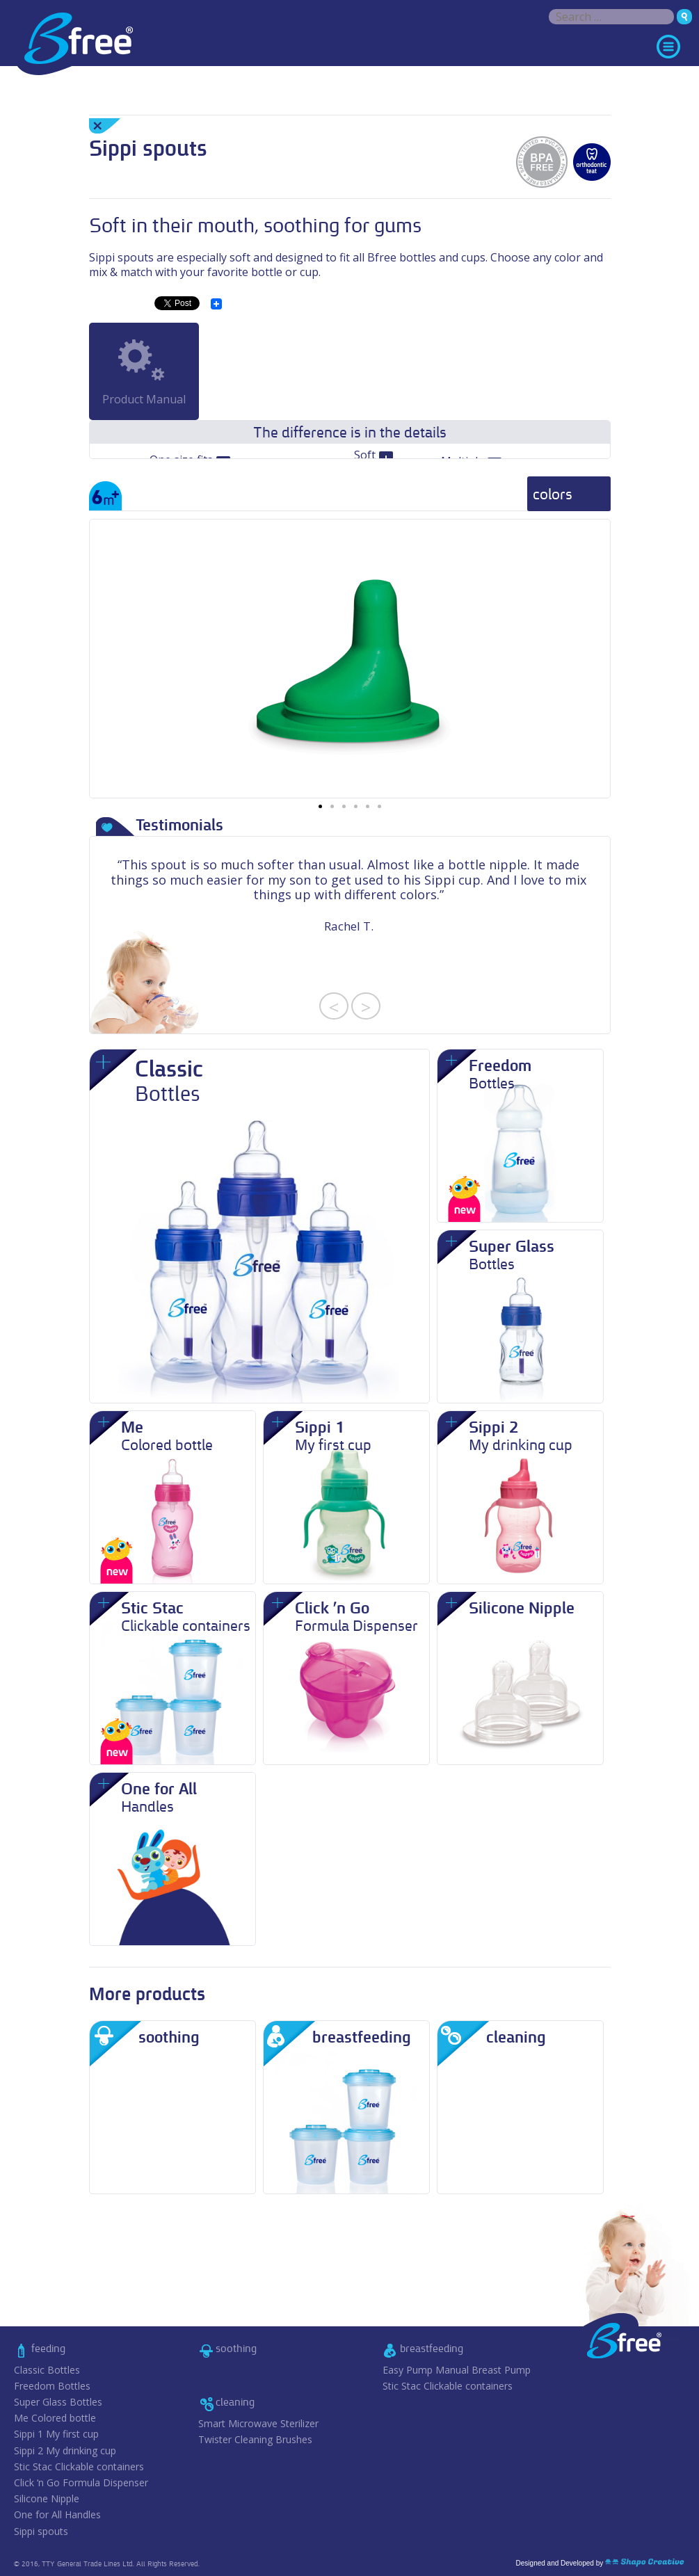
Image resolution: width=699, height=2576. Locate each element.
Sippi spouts (41, 2531)
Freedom (52, 2386)
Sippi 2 (65, 2451)
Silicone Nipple (46, 2499)
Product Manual (144, 399)
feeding (48, 2348)
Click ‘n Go (81, 2483)
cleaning (235, 2401)
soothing (236, 2348)
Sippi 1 (56, 2434)
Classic (47, 2370)
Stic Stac (79, 2467)
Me (55, 2418)
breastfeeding (431, 2348)
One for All (57, 2515)
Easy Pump (457, 2370)
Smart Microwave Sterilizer (258, 2423)
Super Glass (58, 2402)
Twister (255, 2439)
